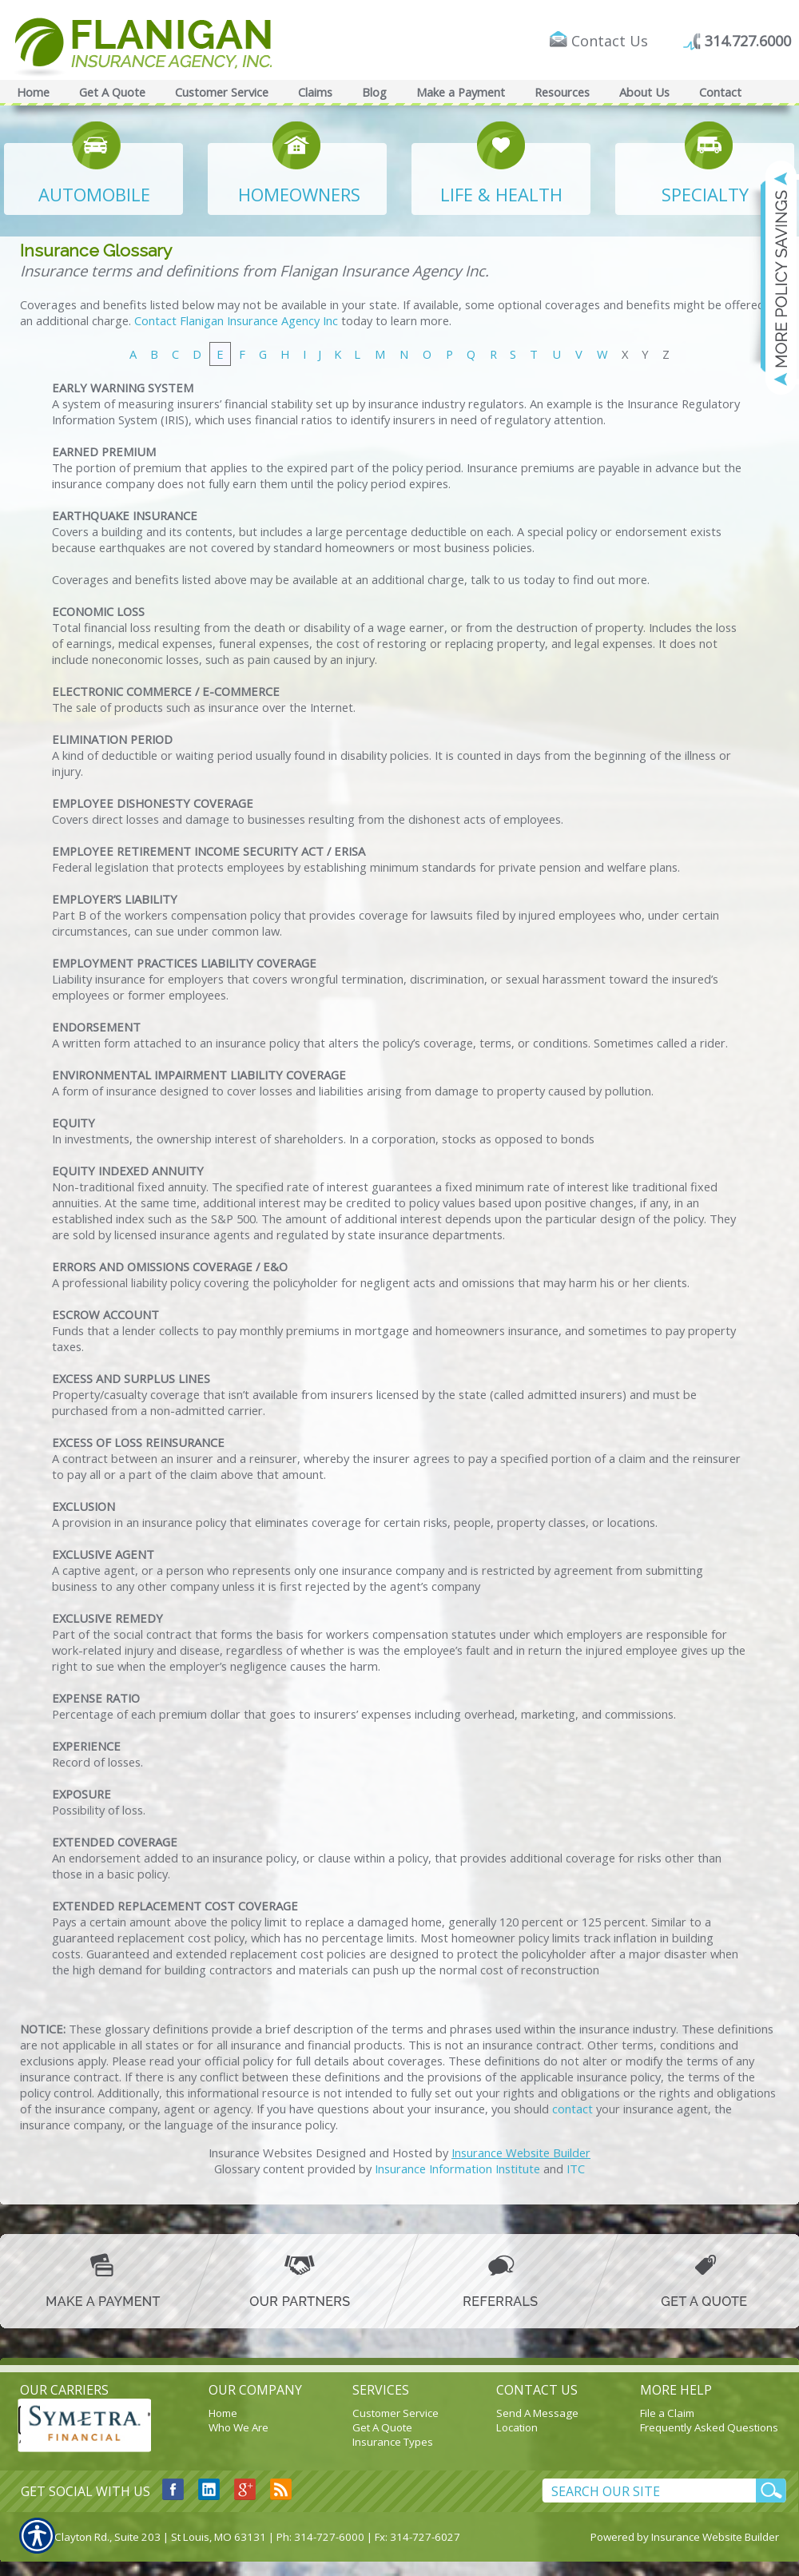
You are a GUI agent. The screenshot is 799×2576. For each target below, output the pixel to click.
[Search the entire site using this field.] (649, 2491)
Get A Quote (382, 2427)
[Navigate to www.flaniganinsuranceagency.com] (771, 277)
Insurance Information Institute (457, 2168)
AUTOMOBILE (94, 194)
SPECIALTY (705, 194)
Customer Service (395, 2413)
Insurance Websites (260, 2153)
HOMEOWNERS (299, 194)
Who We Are (238, 2427)
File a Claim (667, 2413)
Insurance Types (392, 2442)
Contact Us (609, 40)
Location (517, 2427)
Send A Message (537, 2413)
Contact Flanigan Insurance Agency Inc (236, 320)
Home (223, 2413)
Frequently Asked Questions (709, 2427)
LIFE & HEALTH (501, 194)
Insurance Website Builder (520, 2153)
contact (572, 2109)
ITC (575, 2168)
